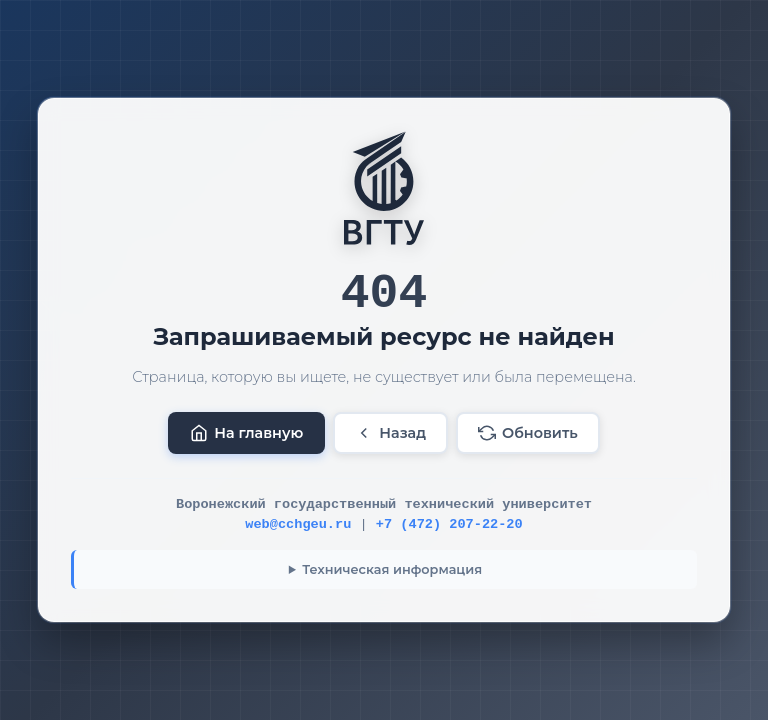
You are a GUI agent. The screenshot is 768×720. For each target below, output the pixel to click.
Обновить (528, 433)
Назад (390, 433)
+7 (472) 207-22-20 (449, 524)
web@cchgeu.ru (298, 524)
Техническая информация (392, 569)
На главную (246, 433)
